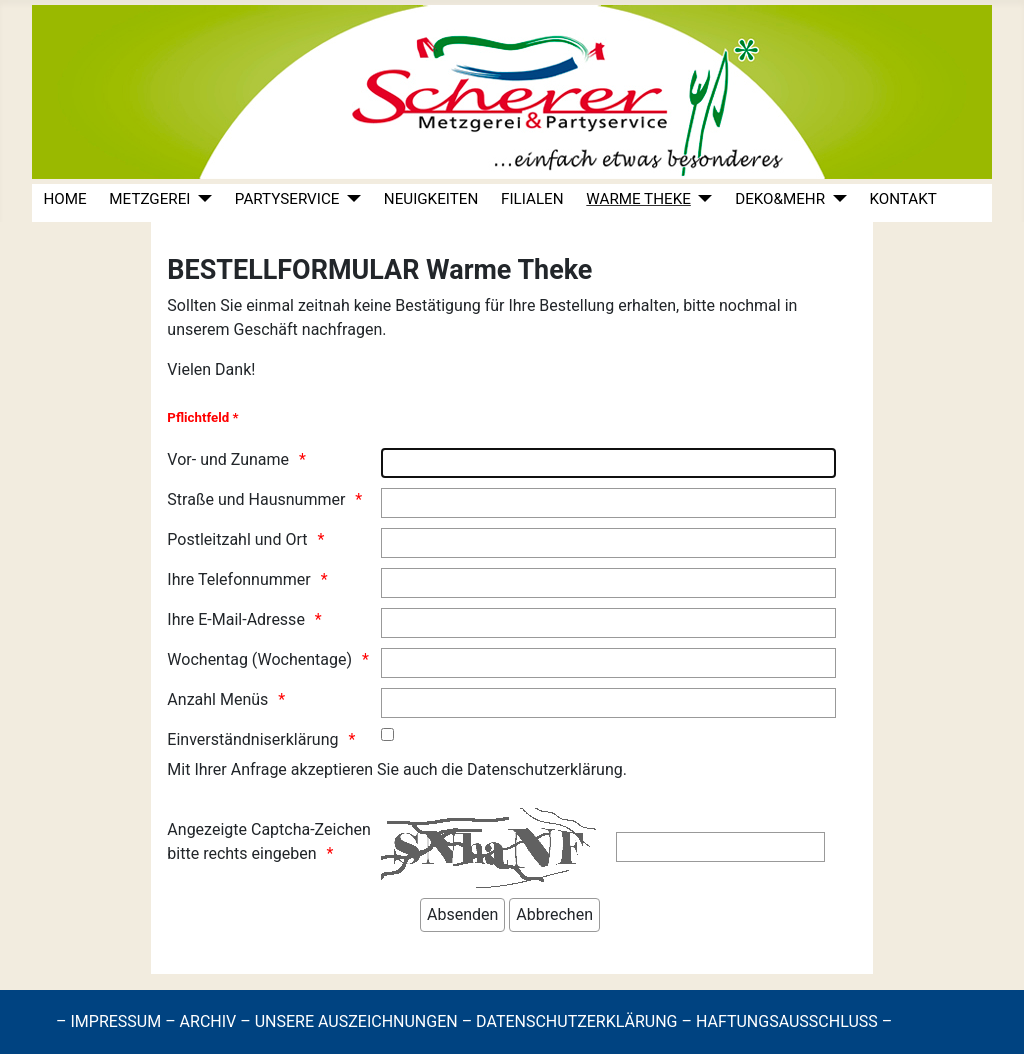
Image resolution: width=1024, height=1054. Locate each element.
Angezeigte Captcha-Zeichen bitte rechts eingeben (269, 841)
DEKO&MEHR (780, 199)
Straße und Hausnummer (256, 499)
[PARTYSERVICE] (350, 199)
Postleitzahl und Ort (237, 539)
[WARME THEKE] (702, 199)
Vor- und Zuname (228, 459)
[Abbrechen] (554, 915)
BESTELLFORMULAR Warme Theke (379, 270)
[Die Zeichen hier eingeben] (720, 847)
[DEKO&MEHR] (836, 199)
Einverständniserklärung (252, 739)
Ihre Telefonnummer (238, 579)
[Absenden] (462, 915)
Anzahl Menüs (217, 699)
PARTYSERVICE (287, 199)
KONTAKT (902, 199)
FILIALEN (532, 199)
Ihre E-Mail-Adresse (236, 619)
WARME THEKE (638, 199)
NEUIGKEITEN (431, 199)
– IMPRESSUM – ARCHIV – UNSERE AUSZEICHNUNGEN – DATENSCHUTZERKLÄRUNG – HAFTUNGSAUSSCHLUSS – (474, 1021)
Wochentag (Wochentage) (259, 659)
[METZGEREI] (201, 199)
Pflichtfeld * (202, 417)
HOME (64, 199)
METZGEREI (149, 199)
